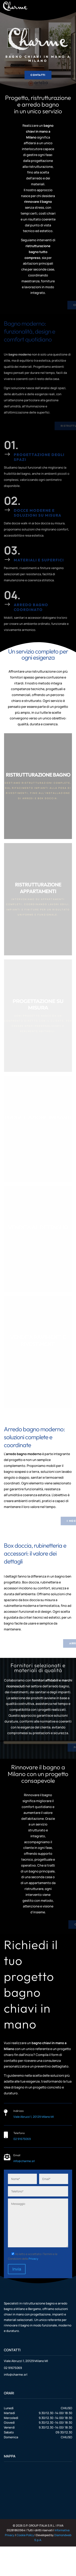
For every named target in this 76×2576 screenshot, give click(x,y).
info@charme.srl (24, 2161)
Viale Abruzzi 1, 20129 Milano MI (26, 2361)
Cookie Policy (25, 2535)
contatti (47, 75)
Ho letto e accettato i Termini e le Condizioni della (32, 2256)
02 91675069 (22, 2139)
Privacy (33, 2259)
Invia (16, 2269)
